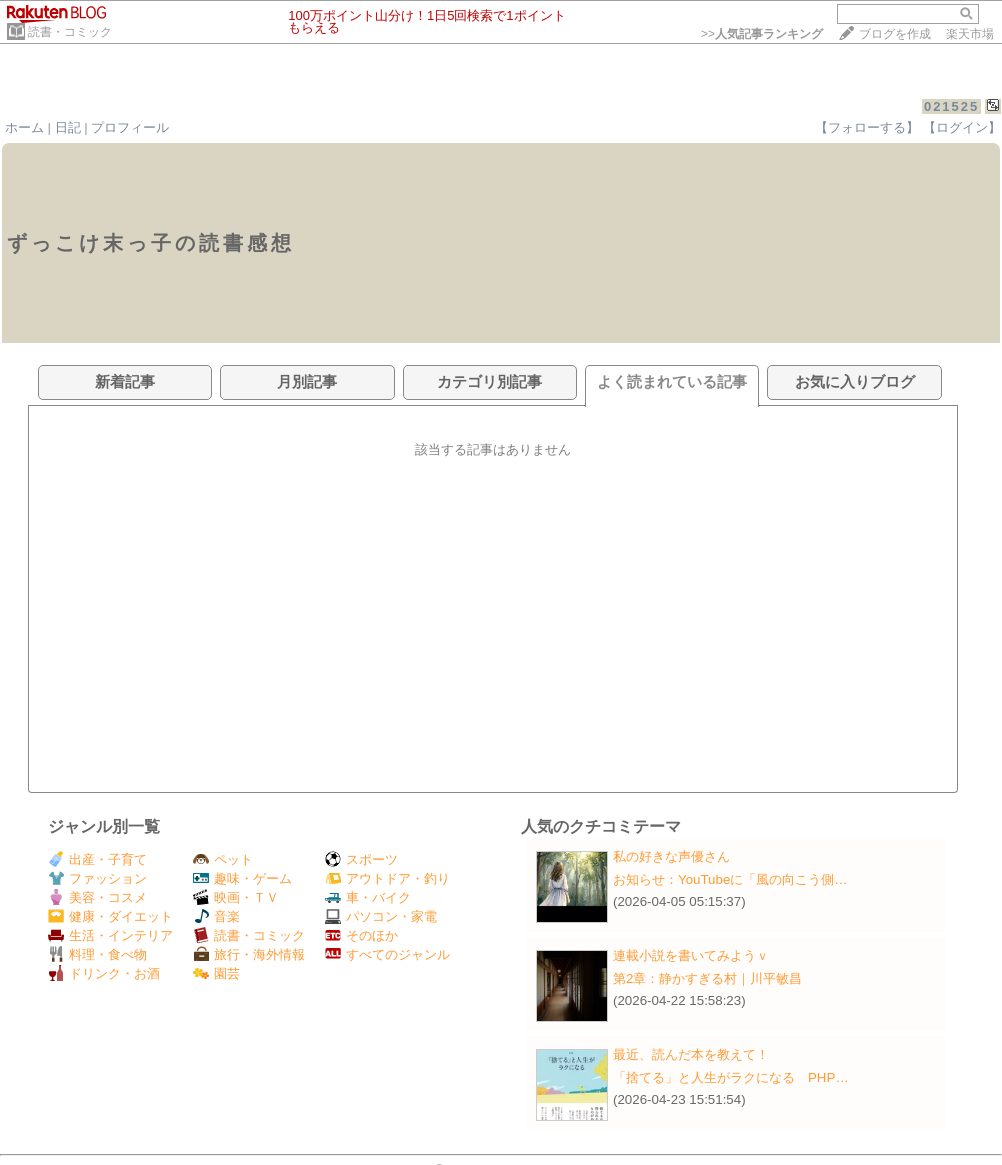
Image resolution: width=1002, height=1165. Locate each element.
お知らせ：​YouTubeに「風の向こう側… (730, 879)
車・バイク (368, 897)
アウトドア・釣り (387, 878)
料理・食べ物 (97, 954)
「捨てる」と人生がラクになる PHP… (731, 1077)
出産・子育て (97, 859)
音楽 (216, 916)
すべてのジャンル (387, 954)
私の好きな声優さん (671, 856)
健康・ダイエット (110, 916)
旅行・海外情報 (249, 954)
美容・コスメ (97, 897)
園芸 (216, 973)
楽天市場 (970, 34)
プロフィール (130, 127)
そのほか (361, 935)
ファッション (97, 878)
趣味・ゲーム (242, 878)
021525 (951, 106)
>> (762, 34)
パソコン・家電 (381, 916)
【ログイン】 (962, 127)
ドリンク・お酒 (104, 973)
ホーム (24, 127)
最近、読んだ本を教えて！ (691, 1054)
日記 (68, 127)
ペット (223, 859)
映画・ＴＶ (236, 897)
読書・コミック (70, 32)
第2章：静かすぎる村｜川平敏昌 (707, 978)
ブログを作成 (895, 34)
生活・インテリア (110, 935)
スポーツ (361, 859)
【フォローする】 (867, 127)
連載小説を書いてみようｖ (691, 955)
